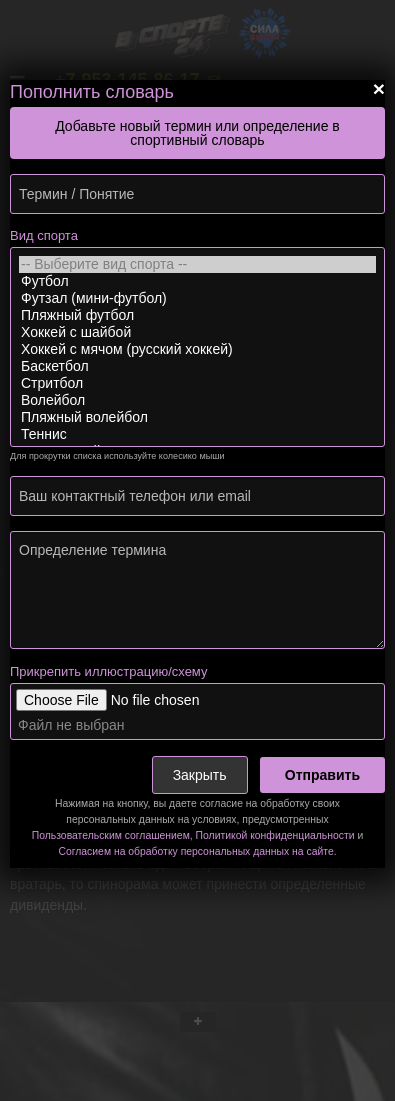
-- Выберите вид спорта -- (197, 264)
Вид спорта (44, 235)
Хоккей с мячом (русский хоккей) (197, 349)
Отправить (322, 775)
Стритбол (197, 383)
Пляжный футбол (197, 315)
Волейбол (197, 400)
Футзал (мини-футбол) (197, 298)
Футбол (197, 281)
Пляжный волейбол (197, 417)
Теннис (197, 434)
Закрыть (200, 775)
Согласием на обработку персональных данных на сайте (195, 851)
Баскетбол (197, 366)
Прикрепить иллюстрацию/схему (108, 671)
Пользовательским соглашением (111, 835)
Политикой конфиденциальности (275, 835)
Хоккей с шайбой (197, 332)
